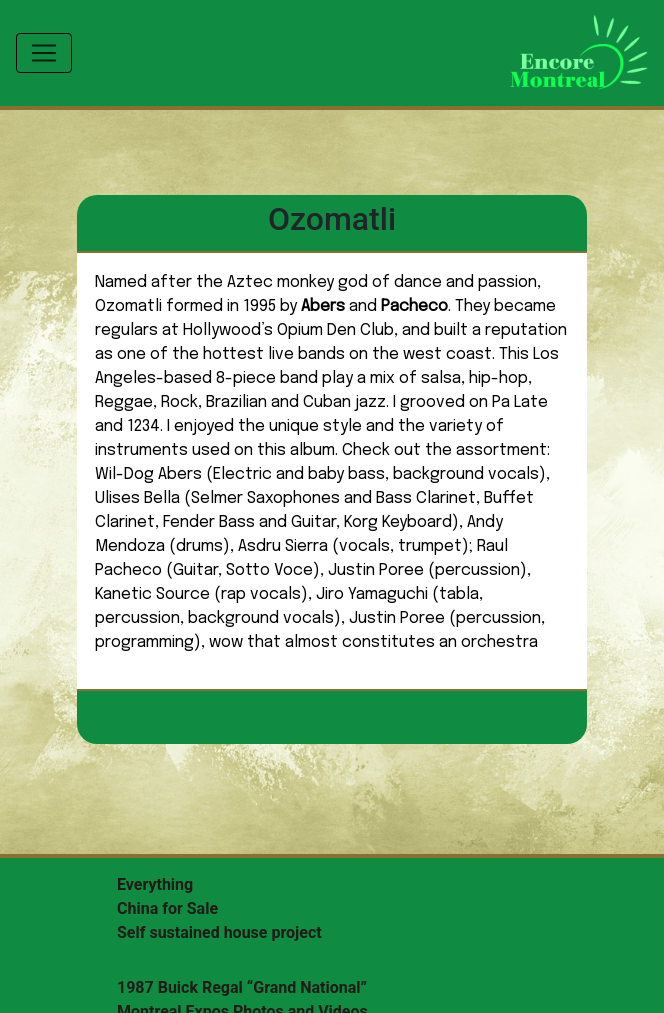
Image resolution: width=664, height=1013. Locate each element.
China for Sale (167, 908)
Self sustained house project (219, 932)
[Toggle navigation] (44, 53)
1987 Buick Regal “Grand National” (242, 987)
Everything (155, 884)
